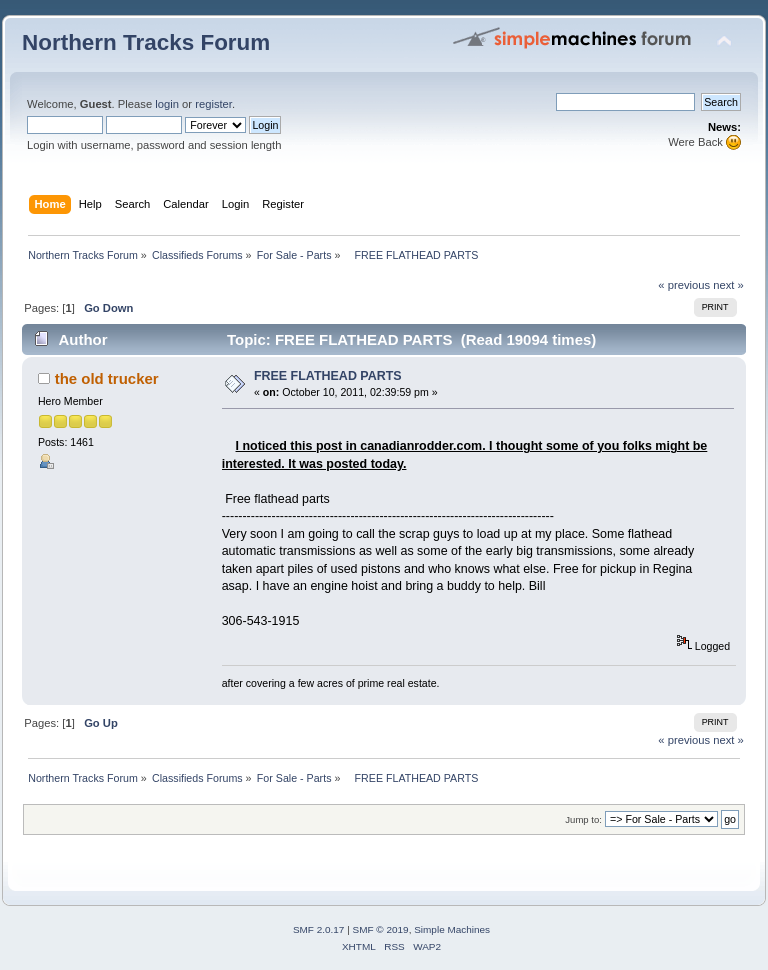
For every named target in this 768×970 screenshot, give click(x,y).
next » (728, 285)
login (167, 104)
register (213, 104)
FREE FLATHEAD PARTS (328, 376)
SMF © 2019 (381, 929)
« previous (684, 285)
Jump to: (583, 819)
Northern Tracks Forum (146, 42)
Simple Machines (452, 929)
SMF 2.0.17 (319, 929)
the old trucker (107, 378)
